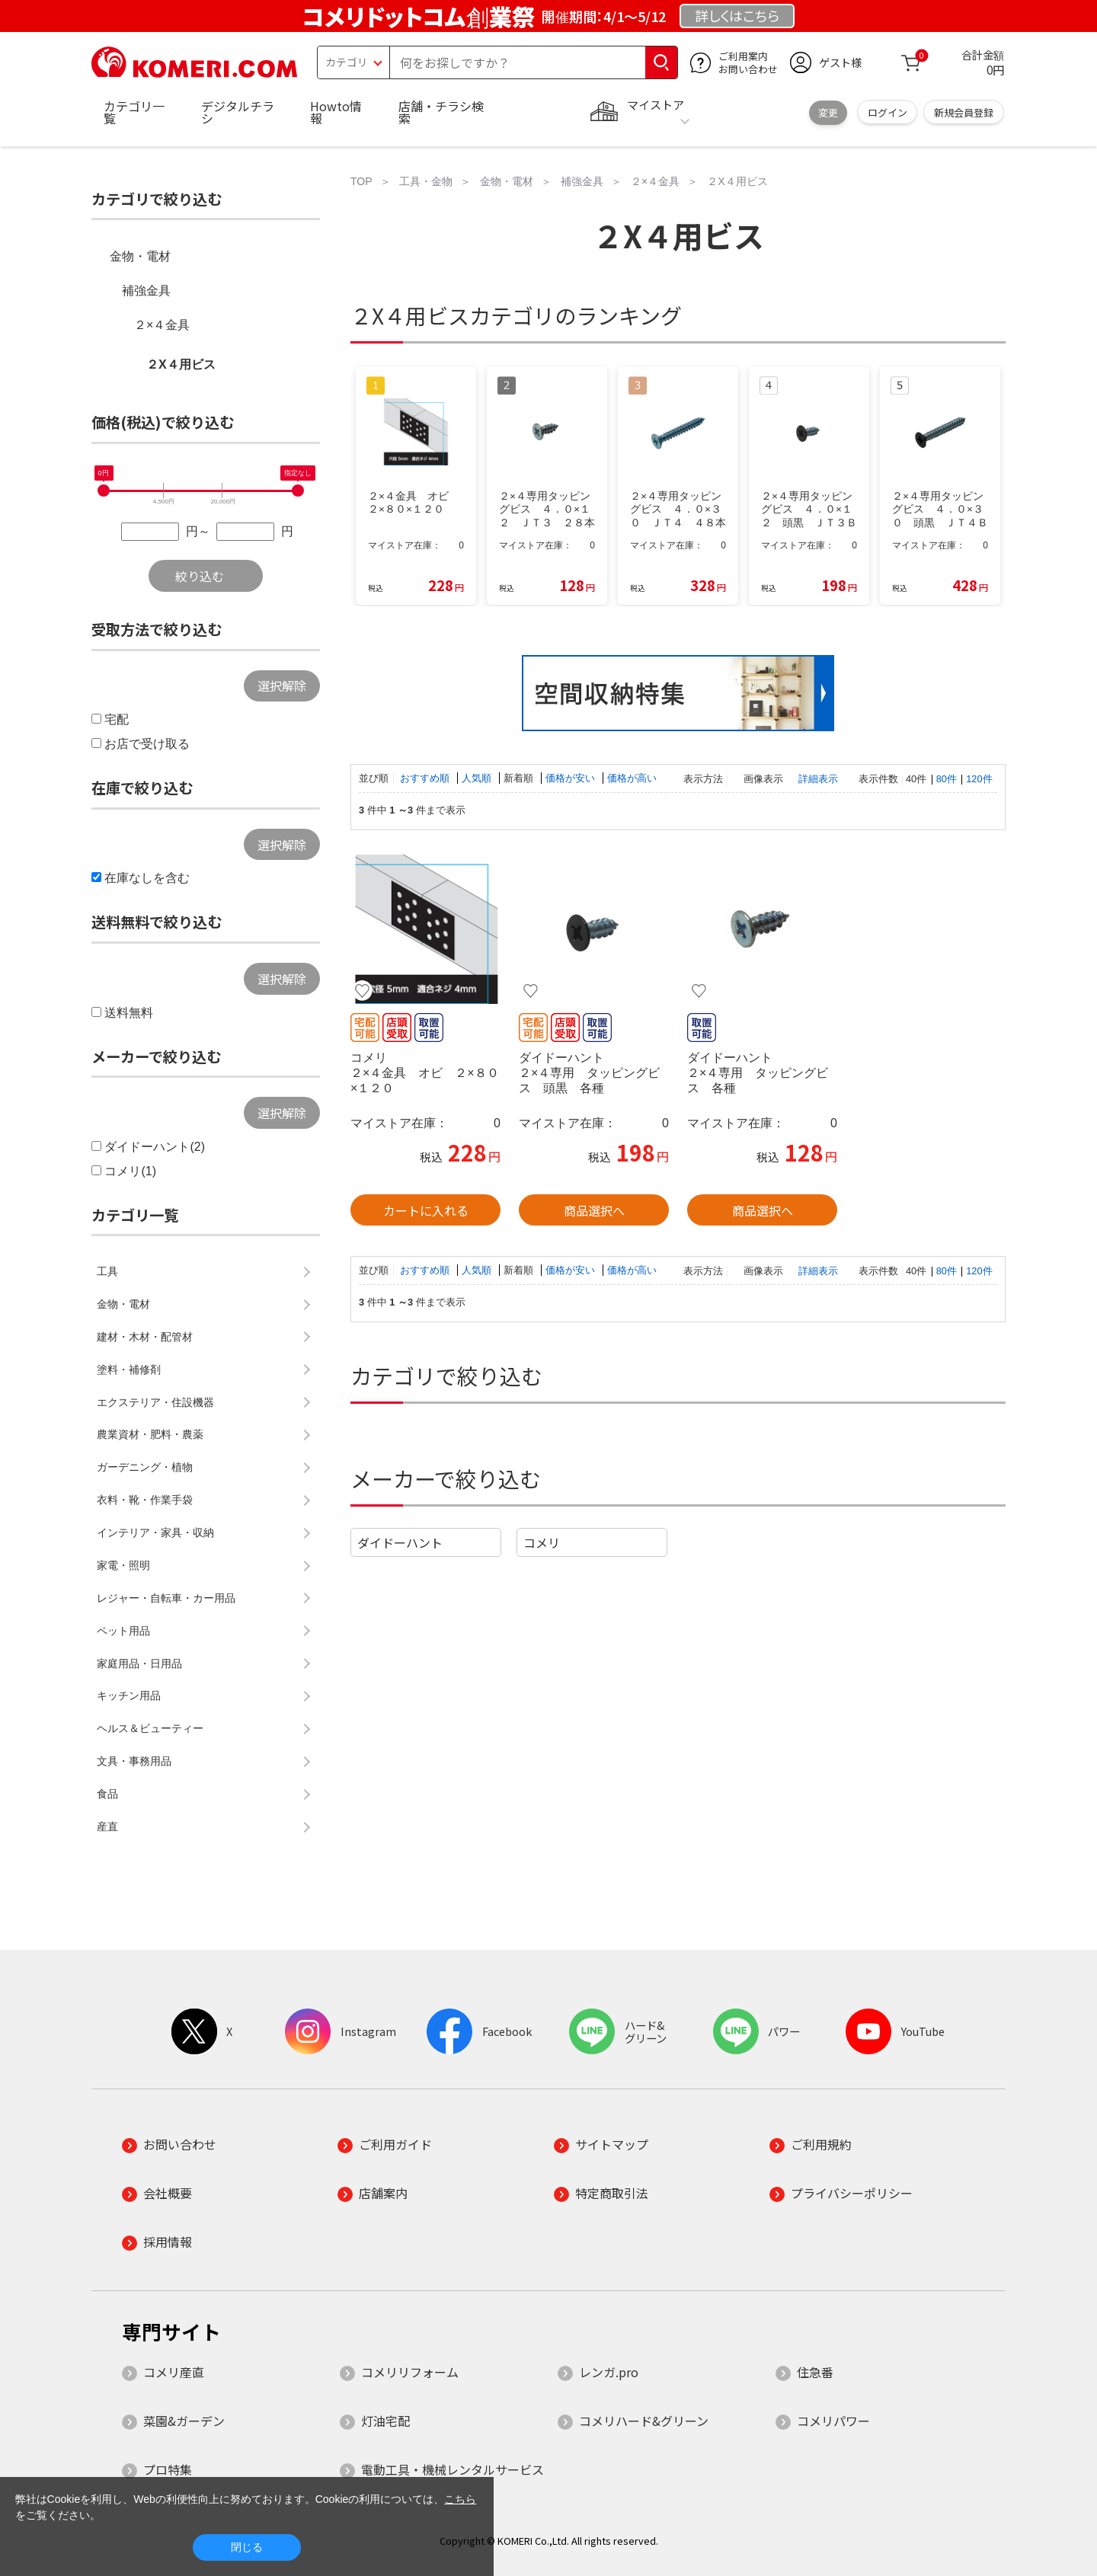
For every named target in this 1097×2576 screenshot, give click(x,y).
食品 (107, 1794)
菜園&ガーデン (184, 2421)
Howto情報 (336, 112)
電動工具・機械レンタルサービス (452, 2469)
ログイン (887, 112)
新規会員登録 (963, 112)
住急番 (815, 2372)
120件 (979, 779)
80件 (946, 779)
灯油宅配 (385, 2421)
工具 (107, 1271)
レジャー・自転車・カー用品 (166, 1598)
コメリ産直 (173, 2372)
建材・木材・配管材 (145, 1337)
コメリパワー (833, 2421)
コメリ (541, 1542)
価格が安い (571, 778)
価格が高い (632, 778)
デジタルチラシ (237, 112)
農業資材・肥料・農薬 (150, 1434)
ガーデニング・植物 (145, 1467)
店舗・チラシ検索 (441, 112)
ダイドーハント (400, 1542)
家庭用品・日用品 (139, 1663)
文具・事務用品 (134, 1761)
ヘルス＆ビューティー (150, 1728)
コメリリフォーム (410, 2372)
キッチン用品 (129, 1695)
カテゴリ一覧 (134, 112)
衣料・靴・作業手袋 (145, 1500)
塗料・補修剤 (129, 1369)
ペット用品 (123, 1631)
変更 (828, 112)
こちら (460, 2499)
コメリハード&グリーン (643, 2421)
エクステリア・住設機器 (155, 1402)
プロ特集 (167, 2469)
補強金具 (146, 290)
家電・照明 (123, 1565)
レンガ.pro (608, 2372)
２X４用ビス (181, 364)
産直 (107, 1826)
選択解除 (281, 685)
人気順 (478, 778)
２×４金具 (162, 324)
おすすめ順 (426, 778)
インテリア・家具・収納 (155, 1532)
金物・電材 (140, 256)
